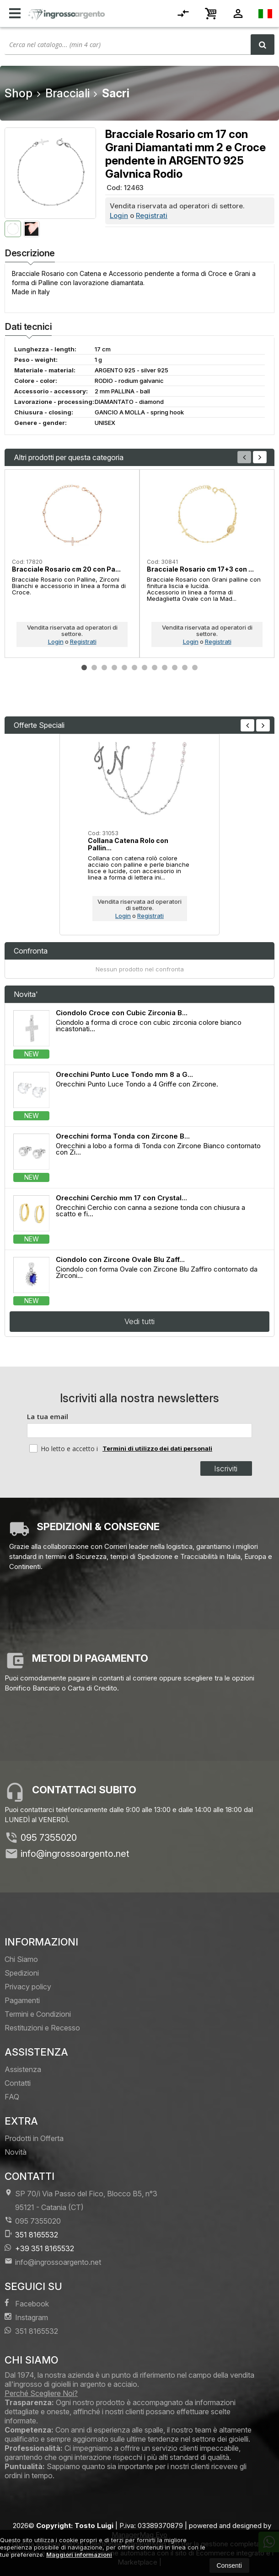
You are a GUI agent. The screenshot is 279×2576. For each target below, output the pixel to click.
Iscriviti (225, 1468)
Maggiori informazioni (79, 2554)
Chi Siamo (21, 1959)
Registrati (151, 215)
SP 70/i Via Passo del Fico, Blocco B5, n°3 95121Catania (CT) (81, 2200)
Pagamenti (22, 2000)
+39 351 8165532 (39, 2248)
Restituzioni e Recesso (42, 2027)
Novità (16, 2152)
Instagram (26, 2317)
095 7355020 (49, 1837)
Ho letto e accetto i (64, 1448)
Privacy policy (28, 1986)
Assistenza (23, 2069)
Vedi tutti (139, 1321)
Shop (18, 93)
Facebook (27, 2303)
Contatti (18, 2083)
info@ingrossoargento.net (75, 1853)
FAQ (12, 2096)
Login (119, 215)
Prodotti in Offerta (34, 2138)
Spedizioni (22, 1972)
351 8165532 (31, 2234)
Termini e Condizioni (38, 2014)
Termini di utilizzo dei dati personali (157, 1448)
